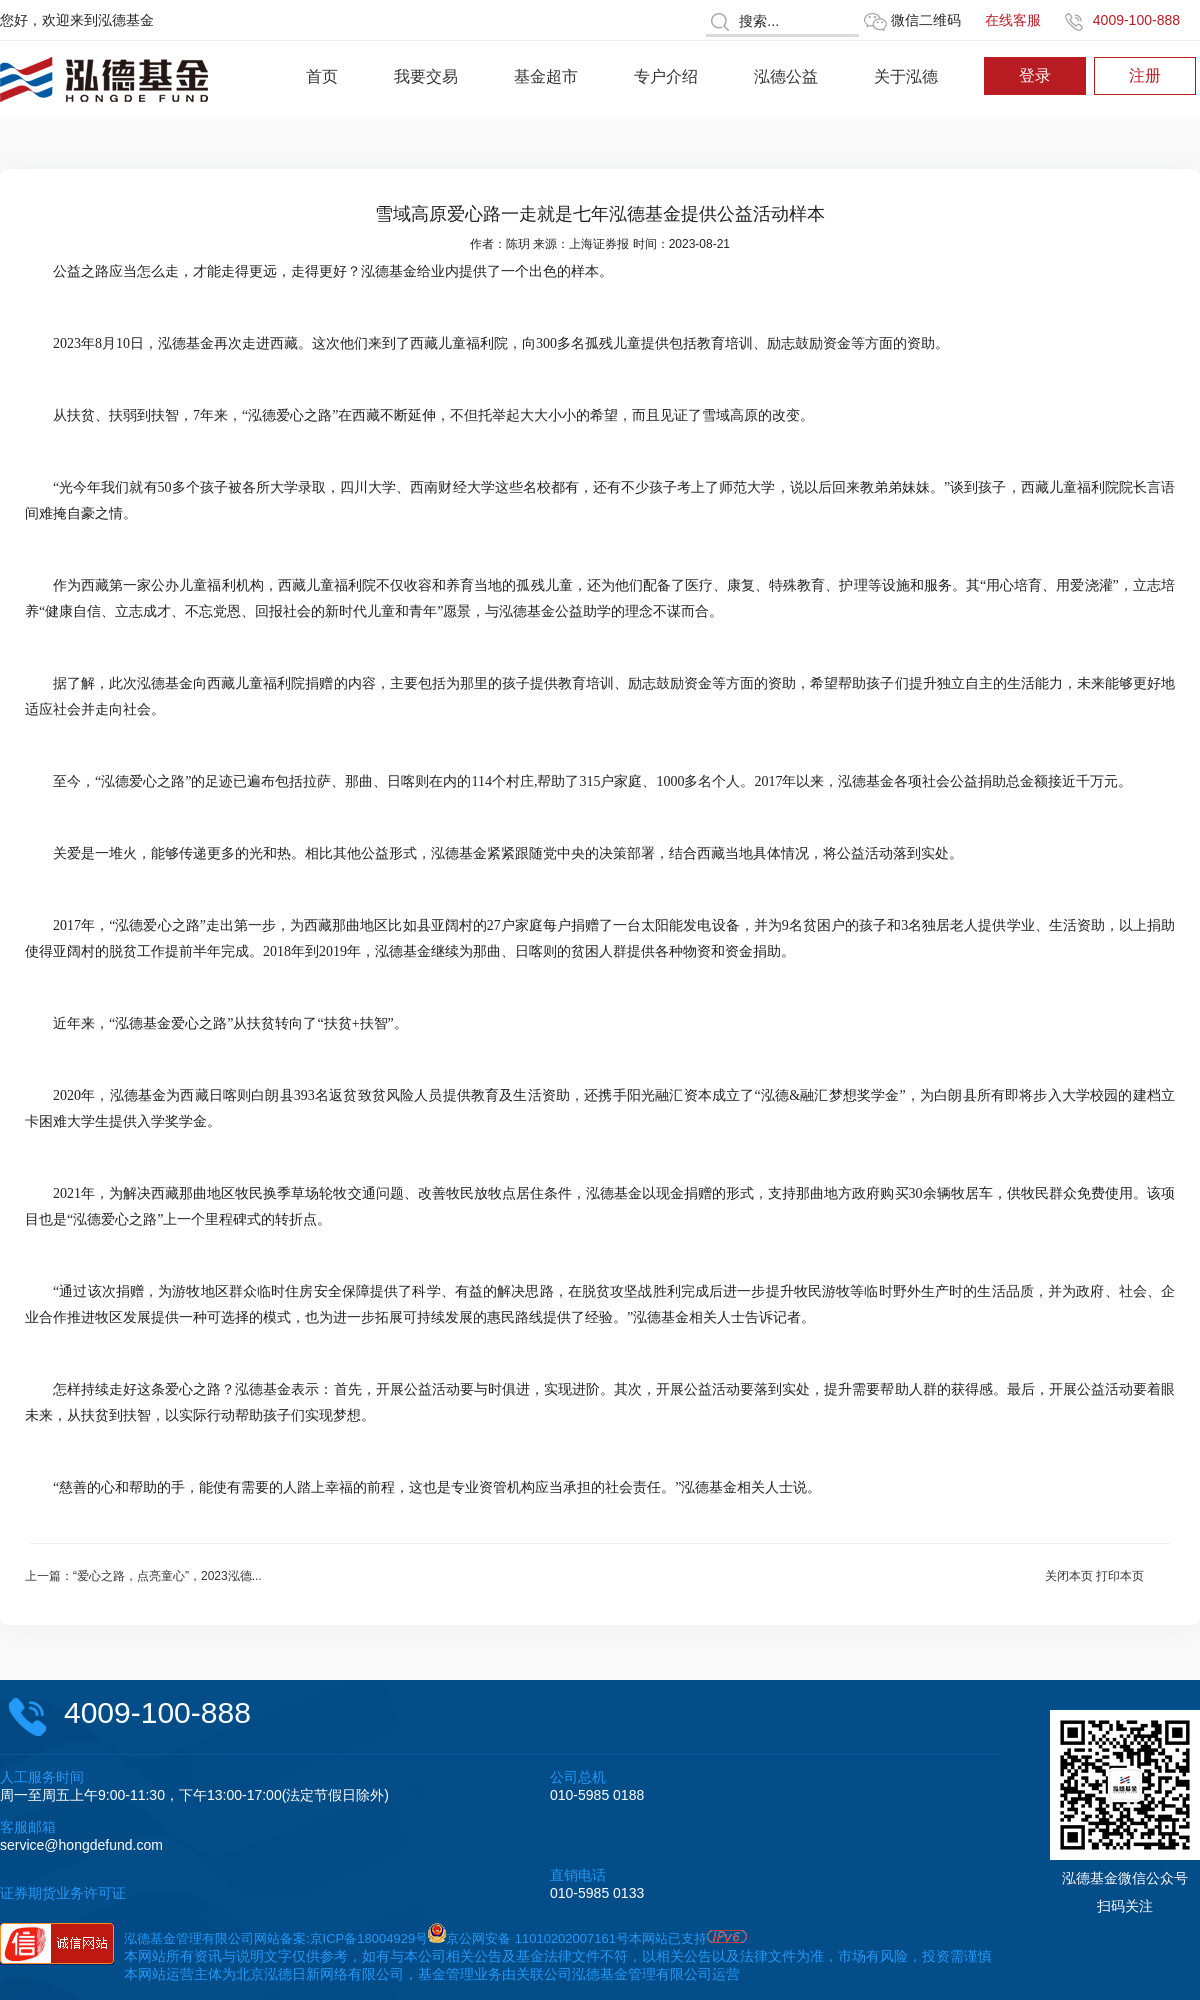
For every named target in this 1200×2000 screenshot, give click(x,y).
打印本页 (1120, 1576)
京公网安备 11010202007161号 (537, 1938)
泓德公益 (786, 76)
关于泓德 (906, 76)
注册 (1145, 75)
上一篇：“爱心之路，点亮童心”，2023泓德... (143, 1576)
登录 (1035, 75)
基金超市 (546, 76)
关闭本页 (1069, 1576)
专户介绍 (666, 76)
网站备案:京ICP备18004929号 (341, 1938)
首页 (322, 76)
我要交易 (426, 76)
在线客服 (1013, 20)
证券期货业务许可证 (63, 1893)
